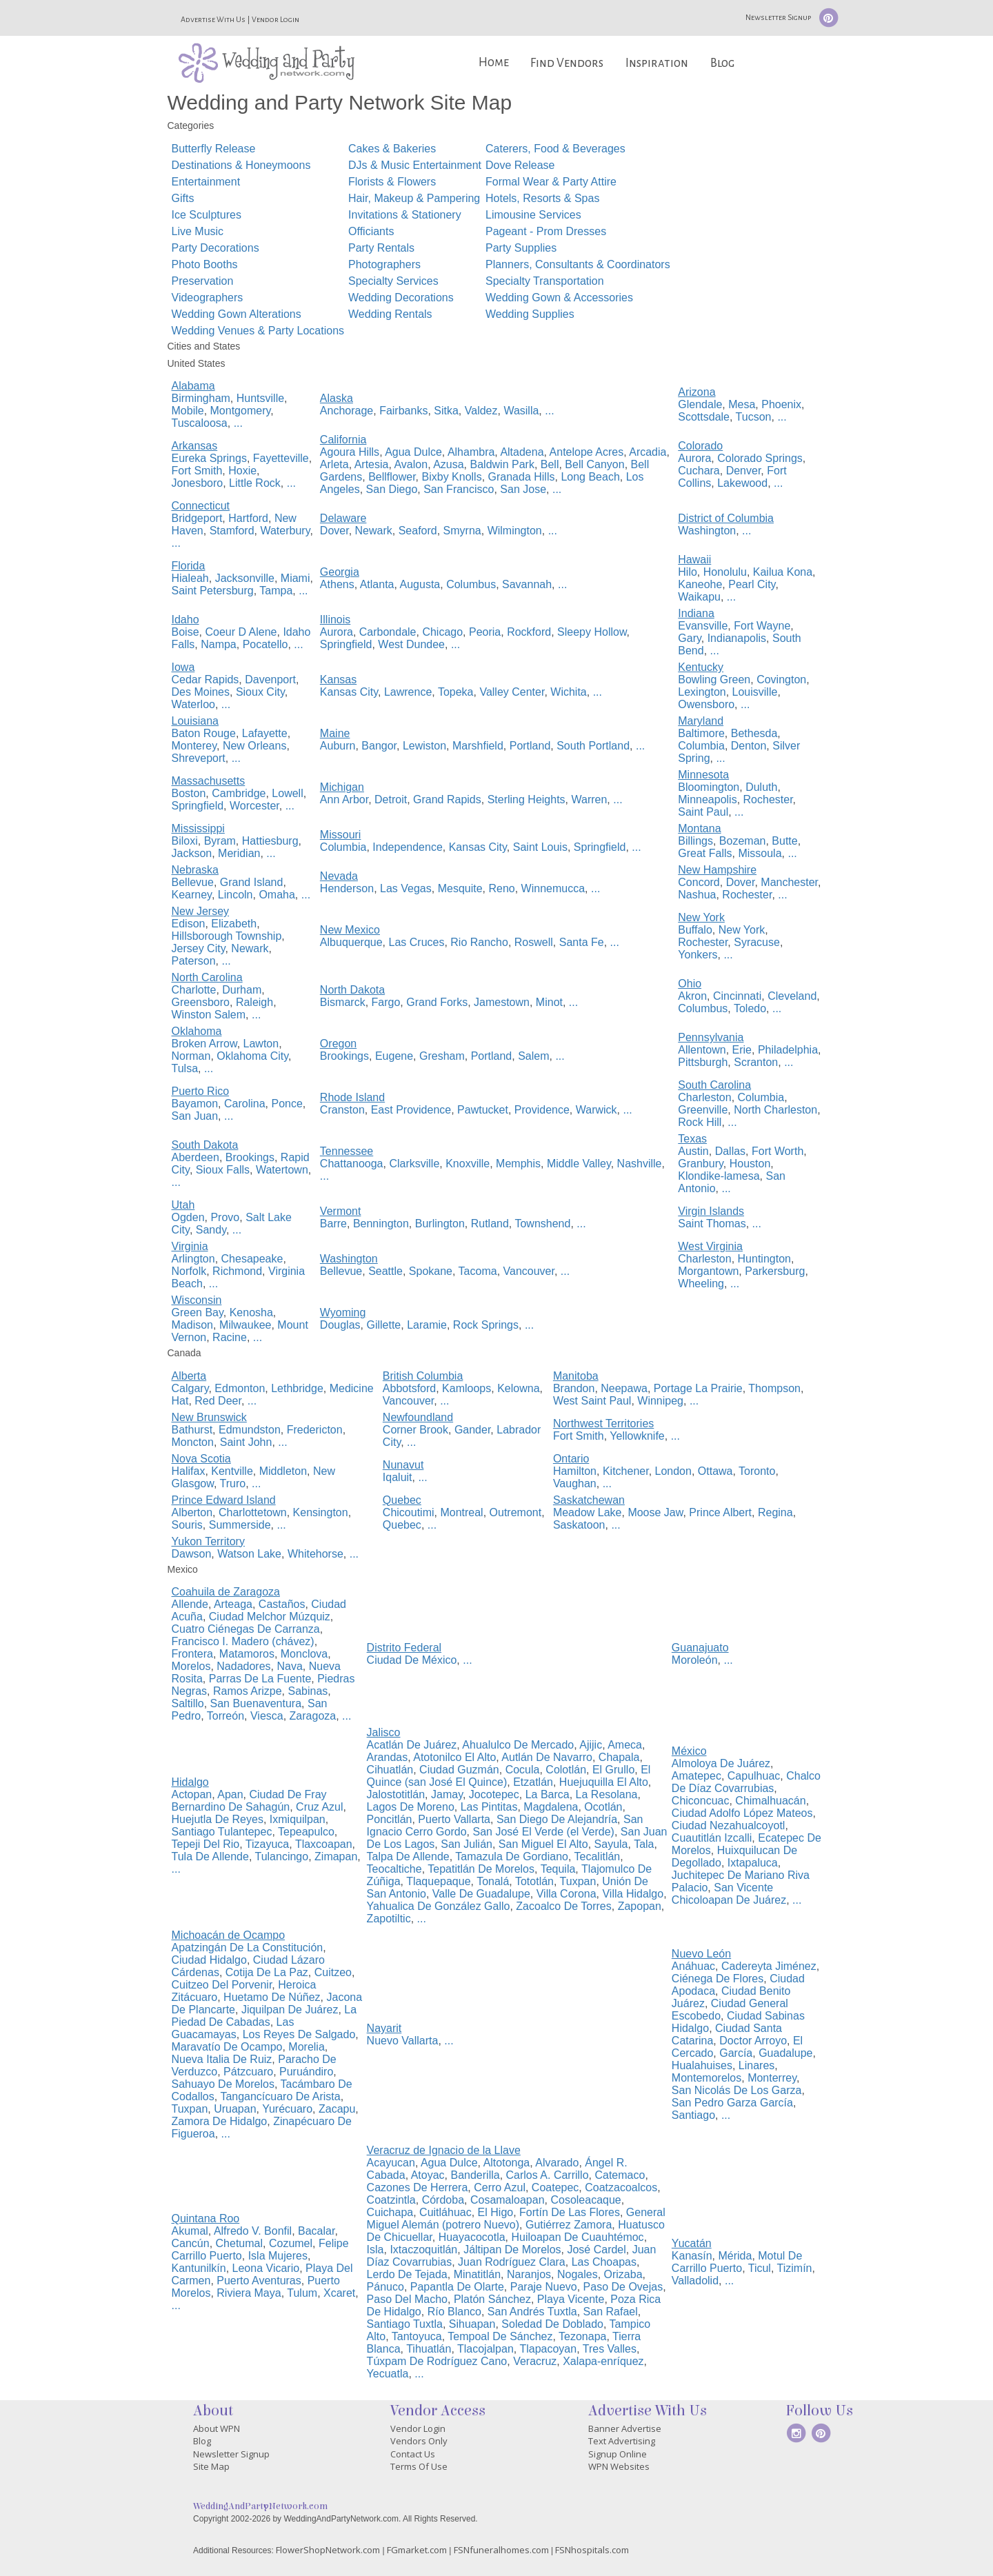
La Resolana (607, 1794)
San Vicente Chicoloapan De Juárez (729, 1894)
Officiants (371, 231)
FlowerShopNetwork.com (328, 2550)
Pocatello (265, 644)
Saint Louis (540, 847)
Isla (375, 2249)
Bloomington (708, 787)
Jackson (192, 853)
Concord (698, 882)
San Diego (392, 489)
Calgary (190, 1388)
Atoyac (428, 2175)
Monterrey (772, 2078)
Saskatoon (579, 1525)
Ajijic (590, 1745)
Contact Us (412, 2454)
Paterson (194, 961)
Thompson (774, 1388)
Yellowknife (637, 1436)
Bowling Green (714, 679)
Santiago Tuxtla (405, 2324)
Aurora (694, 458)
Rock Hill (699, 1122)
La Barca (547, 1794)
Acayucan (391, 2163)
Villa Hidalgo (632, 1894)
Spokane (430, 1271)
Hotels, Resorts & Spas (542, 198)
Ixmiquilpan (297, 1819)
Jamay (447, 1794)
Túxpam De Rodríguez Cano (437, 2361)
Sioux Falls (223, 1170)
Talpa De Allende (408, 1856)
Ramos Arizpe (247, 1691)
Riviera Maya (249, 2293)
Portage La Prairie (698, 1388)
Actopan (192, 1794)
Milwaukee (245, 1325)
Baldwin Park (502, 464)
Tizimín (794, 2268)
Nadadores (243, 1666)
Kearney (192, 894)
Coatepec (555, 2187)
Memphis (518, 1163)
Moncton (193, 1442)
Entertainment (206, 182)
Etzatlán (533, 1782)
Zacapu (337, 2109)
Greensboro (201, 1002)
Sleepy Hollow (592, 632)
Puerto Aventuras (259, 2280)
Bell (550, 464)
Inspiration (656, 63)
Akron (692, 996)
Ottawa (715, 1471)
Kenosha (251, 1312)
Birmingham (201, 398)
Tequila (558, 1869)
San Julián (466, 1844)
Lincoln (235, 894)
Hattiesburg (270, 841)
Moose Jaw (655, 1512)
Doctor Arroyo (753, 2040)
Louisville (755, 692)
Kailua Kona (782, 572)
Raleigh (254, 1002)
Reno (501, 888)
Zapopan (639, 1906)
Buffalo (695, 930)
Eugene (394, 1056)
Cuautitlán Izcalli (712, 1838)
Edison (188, 923)
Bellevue (193, 882)
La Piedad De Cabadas (264, 2016)
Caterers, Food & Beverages (555, 148)
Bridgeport (197, 518)
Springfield (346, 644)
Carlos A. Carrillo (547, 2175)
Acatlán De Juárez (412, 1745)
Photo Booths (205, 264)
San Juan (195, 1116)
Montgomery (240, 410)
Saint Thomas (711, 1223)
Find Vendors (566, 63)
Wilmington (515, 530)
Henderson (347, 888)
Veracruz (534, 2361)
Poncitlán (389, 1819)
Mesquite (460, 888)
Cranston (342, 1110)
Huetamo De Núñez (272, 1997)
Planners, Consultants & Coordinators (577, 264)
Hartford (248, 518)
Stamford (232, 530)
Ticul (759, 2268)
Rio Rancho (479, 942)
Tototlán (534, 1881)
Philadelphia (788, 1050)
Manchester (789, 882)
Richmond (237, 1271)
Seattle (385, 1271)
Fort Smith (197, 470)
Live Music (198, 231)
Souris (187, 1525)
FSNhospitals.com (592, 2550)
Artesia (371, 464)
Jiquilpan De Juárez (290, 2009)
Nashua (697, 894)
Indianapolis (737, 638)
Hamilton (574, 1471)
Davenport (270, 679)
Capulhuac (754, 1776)
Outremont (516, 1512)
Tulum (302, 2293)
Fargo (386, 1002)
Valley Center (511, 692)
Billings (695, 841)
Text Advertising (621, 2441)
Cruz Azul (319, 1807)
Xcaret (339, 2293)
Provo (224, 1217)
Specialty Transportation (544, 281)
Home (494, 62)
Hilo (687, 572)
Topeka (456, 692)
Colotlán (565, 1769)
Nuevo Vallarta (403, 2040)
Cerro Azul (499, 2187)
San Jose (523, 489)
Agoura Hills (349, 452)
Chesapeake (252, 1259)
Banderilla (474, 2175)
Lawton (261, 1043)
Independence (407, 847)
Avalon (411, 464)
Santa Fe (581, 942)
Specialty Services (393, 281)
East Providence (411, 1110)
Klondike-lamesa (718, 1176)
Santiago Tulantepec (222, 1832)
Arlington (193, 1259)
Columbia (701, 746)
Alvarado (557, 2163)
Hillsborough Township (227, 936)
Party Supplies (520, 248)
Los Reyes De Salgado (299, 2034)
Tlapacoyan (547, 2349)
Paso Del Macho (407, 2299)
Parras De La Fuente (260, 1678)
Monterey (194, 746)
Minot (549, 1002)
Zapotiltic (389, 1918)
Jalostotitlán (396, 1794)
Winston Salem (209, 1014)
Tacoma (478, 1271)
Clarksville (414, 1163)
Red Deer (217, 1401)
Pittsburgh (703, 1062)
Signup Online (617, 2454)
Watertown (282, 1170)
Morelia (306, 2047)
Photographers (384, 264)
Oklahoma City (252, 1056)
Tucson (754, 417)
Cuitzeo (333, 1972)
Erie (742, 1050)
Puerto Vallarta (454, 1819)
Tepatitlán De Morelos (481, 1869)
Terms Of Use (419, 2466)
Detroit (390, 799)
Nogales (577, 2274)
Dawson (192, 1554)
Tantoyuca (417, 2336)
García (735, 2053)
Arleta (334, 464)
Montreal (461, 1512)
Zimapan (335, 1856)
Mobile (188, 410)
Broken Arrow (204, 1043)
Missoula (759, 853)
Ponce (286, 1103)
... (238, 423)
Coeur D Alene (241, 632)
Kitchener (626, 1471)
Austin (693, 1151)
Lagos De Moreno (410, 1807)
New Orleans (254, 746)
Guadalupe (785, 2053)
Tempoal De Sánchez (500, 2336)
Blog (722, 63)
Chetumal (239, 2243)
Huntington (764, 1259)
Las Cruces (417, 942)
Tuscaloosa (200, 423)
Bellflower (391, 477)
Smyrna (462, 530)
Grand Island (251, 882)
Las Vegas (406, 888)
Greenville (703, 1110)
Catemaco (619, 2175)
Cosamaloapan (507, 2200)
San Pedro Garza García (732, 2103)
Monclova (304, 1654)
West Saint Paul (592, 1401)
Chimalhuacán (770, 1801)
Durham (241, 990)
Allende (190, 1604)
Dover (334, 530)
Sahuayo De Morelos (223, 2084)
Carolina (244, 1103)
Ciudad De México (412, 1660)
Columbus (471, 584)
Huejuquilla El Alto (603, 1782)
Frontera (192, 1654)
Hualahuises (702, 2065)
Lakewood (742, 483)
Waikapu (699, 597)
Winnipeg (660, 1401)
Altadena (521, 452)
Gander (472, 1430)
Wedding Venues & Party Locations (258, 330)
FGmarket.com (417, 2550)
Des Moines (201, 692)
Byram (220, 841)
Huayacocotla (472, 2237)
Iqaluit (397, 1477)
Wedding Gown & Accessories (559, 297)
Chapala (619, 1757)
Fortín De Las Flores (569, 2212)
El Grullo (613, 1769)
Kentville (231, 1471)
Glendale (700, 404)
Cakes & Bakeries (392, 148)
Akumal (190, 2231)
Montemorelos (706, 2078)
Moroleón (695, 1660)
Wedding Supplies (529, 314)
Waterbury (285, 530)
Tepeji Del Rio (206, 1844)
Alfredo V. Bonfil (253, 2231)
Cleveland (792, 996)
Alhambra (471, 452)
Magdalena (550, 1807)
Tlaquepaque (438, 1881)
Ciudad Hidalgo (209, 1960)
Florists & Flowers (392, 182)
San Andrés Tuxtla (532, 2311)
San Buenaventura (256, 1703)
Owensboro (706, 704)
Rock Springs (486, 1325)
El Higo (496, 2212)
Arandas (387, 1757)
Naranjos (529, 2274)
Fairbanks (403, 410)
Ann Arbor (344, 799)
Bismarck (342, 1002)
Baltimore (701, 733)
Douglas (340, 1325)
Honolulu (725, 572)
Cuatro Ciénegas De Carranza (246, 1629)
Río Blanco (454, 2311)
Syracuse (757, 942)
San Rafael (610, 2311)
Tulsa (185, 1068)
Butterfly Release (214, 148)
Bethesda (754, 733)
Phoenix (781, 404)
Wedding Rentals (390, 314)
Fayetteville (281, 458)
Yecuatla (388, 2373)
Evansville (703, 626)
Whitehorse (315, 1554)
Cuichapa (390, 2212)
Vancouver (528, 1271)
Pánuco (385, 2287)
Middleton (283, 1471)
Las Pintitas (489, 1807)
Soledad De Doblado (552, 2324)
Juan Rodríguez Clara (511, 2262)
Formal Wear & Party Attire (550, 182)
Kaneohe (700, 584)
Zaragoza (313, 1716)
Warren (590, 799)
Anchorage (346, 410)
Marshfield (477, 746)
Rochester (768, 799)
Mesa (741, 404)
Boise (185, 632)
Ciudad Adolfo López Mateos (742, 1813)
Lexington (701, 692)
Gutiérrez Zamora (568, 2225)
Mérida (735, 2256)
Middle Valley (579, 1163)
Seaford (418, 530)
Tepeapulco (306, 1832)
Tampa (275, 590)
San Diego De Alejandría (556, 1819)
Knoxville (467, 1163)
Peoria (485, 632)
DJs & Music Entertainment (414, 165)
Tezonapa (582, 2336)
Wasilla (521, 410)
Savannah (527, 584)
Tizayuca (267, 1844)
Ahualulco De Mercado (518, 1745)
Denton (749, 746)
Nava (289, 1666)
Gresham (442, 1056)
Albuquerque (351, 942)
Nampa (219, 644)
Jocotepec (494, 1794)
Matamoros (246, 1654)
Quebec (402, 1525)
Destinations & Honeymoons (241, 165)
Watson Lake (249, 1554)
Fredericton (315, 1430)
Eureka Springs (209, 458)
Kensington (320, 1512)
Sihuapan (472, 2324)
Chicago (442, 632)
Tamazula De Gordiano (511, 1856)
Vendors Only (419, 2441)
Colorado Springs (760, 458)
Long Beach (590, 477)
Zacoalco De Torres (563, 1906)
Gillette (383, 1325)
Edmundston (250, 1430)
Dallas (730, 1151)
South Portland (593, 746)
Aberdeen (195, 1157)
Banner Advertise (624, 2428)
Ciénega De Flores (717, 1978)
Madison (192, 1325)
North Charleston (775, 1110)
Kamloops (466, 1388)
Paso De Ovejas (623, 2287)
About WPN (216, 2428)
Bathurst (192, 1430)
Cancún (191, 2243)
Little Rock (255, 483)
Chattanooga (351, 1163)
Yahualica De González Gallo (438, 1906)
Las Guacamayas (233, 2028)
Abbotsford (409, 1388)
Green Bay (197, 1312)
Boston (189, 793)
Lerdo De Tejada (407, 2274)
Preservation (203, 281)
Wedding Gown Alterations (236, 314)
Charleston (704, 1097)
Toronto (757, 1471)
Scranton (756, 1062)
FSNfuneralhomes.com (501, 2550)
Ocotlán (603, 1807)
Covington (781, 679)
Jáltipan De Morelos (512, 2249)
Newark (373, 530)
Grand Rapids (447, 799)
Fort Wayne (762, 626)
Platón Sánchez (492, 2299)
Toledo (750, 1008)
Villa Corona (566, 1894)
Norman (191, 1056)
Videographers (207, 297)
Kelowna (518, 1388)
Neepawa (624, 1388)
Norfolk (189, 1271)
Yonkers (697, 954)
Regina (775, 1512)
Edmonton (239, 1388)
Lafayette (265, 733)
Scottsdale (704, 417)
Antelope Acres (587, 452)
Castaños (282, 1604)
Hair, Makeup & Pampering (414, 198)
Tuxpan (578, 1881)
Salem (533, 1056)
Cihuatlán (390, 1769)
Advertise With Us (213, 19)
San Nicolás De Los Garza (737, 2090)
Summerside (240, 1525)
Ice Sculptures (206, 215)
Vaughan (574, 1483)
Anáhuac (693, 1966)
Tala (644, 1844)
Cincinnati (737, 996)
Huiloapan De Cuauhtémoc (578, 2237)
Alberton (192, 1512)
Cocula (522, 1769)
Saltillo (188, 1703)
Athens (337, 584)
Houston (750, 1163)
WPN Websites (619, 2466)
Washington (707, 530)
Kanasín (692, 2256)
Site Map (211, 2466)
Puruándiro (306, 2071)
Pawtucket (482, 1110)
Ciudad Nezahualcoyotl (728, 1825)
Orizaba (623, 2274)
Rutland (490, 1223)
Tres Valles (609, 2349)
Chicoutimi (408, 1512)
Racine (229, 1337)
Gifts (183, 198)
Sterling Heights (526, 799)
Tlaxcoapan (323, 1844)
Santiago (693, 2115)
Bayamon (195, 1103)
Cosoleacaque (585, 2200)
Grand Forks (437, 1002)
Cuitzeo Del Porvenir (222, 1985)
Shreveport (198, 758)
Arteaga (233, 1604)
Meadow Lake (587, 1512)
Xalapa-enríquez (603, 2361)
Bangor (379, 746)
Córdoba (443, 2200)
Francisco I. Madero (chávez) (243, 1641)
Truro (232, 1483)
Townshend (542, 1223)
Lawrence (408, 692)
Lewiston (424, 746)
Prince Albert (720, 1512)
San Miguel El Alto (543, 1844)
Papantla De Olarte (457, 2287)
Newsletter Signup (778, 17)
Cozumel (290, 2243)
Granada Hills (521, 477)
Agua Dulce (413, 452)
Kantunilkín (199, 2268)
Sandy (211, 1230)
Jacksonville (244, 578)
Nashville (639, 1163)
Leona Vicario (266, 2268)
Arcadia (647, 452)
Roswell (533, 942)
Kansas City (349, 692)
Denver (743, 470)
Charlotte (194, 990)
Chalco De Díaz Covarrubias (746, 1782)
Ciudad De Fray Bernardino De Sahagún (249, 1801)
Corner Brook (415, 1430)
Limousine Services (533, 215)
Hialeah (190, 578)
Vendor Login (275, 19)
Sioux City (260, 692)
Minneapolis (707, 799)
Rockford (529, 632)
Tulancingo (281, 1856)
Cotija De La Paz (266, 1972)
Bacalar (316, 2231)
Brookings (344, 1056)
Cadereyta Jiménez (768, 1966)
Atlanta (377, 584)
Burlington (440, 1223)
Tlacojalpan (485, 2349)
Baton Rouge (204, 733)
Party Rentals (381, 248)
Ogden (188, 1217)
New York (742, 930)
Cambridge (238, 793)
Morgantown (708, 1271)
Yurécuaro (287, 2109)
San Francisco (458, 489)
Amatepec (696, 1776)
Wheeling (701, 1283)
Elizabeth (234, 923)
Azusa (448, 464)
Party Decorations (215, 248)
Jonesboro (197, 483)
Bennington (381, 1223)
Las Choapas (604, 2262)
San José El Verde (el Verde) (543, 1832)
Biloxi (185, 841)
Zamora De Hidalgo (220, 2121)
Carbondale (388, 632)
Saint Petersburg (213, 590)
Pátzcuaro (248, 2071)
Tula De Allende (210, 1856)
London (673, 1471)
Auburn (338, 746)
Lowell (287, 793)
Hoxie (242, 470)
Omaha (276, 894)
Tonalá (493, 1881)
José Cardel (596, 2249)
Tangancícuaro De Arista (280, 2096)
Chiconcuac (701, 1801)
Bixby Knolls (452, 477)
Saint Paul (703, 812)
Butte (784, 841)
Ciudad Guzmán (459, 1769)
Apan (230, 1794)
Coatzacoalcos (621, 2187)
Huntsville (260, 398)
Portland (530, 746)
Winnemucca (553, 888)
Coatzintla (391, 2200)
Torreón (225, 1716)
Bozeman (742, 841)
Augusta (420, 584)
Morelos (191, 1666)
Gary (689, 638)
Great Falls (705, 853)
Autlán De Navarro (546, 1757)
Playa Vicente (571, 2299)
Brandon (574, 1388)
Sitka (446, 410)
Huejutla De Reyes (217, 1819)
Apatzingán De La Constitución (247, 1947)
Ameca (625, 1745)
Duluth (761, 787)
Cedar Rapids (205, 679)
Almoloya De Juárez (721, 1763)
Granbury (700, 1163)
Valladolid (695, 2280)
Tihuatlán (428, 2349)
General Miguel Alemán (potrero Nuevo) (516, 2218)
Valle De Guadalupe (481, 1894)
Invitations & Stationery (404, 215)
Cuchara (698, 470)
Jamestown (502, 1002)
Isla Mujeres (278, 2256)
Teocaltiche (394, 1869)
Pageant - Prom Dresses (545, 231)
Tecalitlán (597, 1856)
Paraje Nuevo (543, 2287)
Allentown (701, 1050)
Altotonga (506, 2163)
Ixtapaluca (753, 1863)
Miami (295, 578)
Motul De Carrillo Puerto (737, 2262)
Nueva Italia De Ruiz (222, 2059)
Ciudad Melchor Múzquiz (269, 1616)
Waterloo (193, 704)
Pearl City (751, 584)
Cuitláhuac (445, 2212)
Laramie (427, 1325)
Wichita (568, 692)
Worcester (254, 806)
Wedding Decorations (401, 297)
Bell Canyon (594, 464)
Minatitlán (477, 2274)
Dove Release (520, 165)
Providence (542, 1110)
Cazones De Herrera (417, 2187)
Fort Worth (777, 1151)
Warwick (596, 1110)
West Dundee (411, 644)
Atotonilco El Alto (454, 1757)
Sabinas (308, 1691)
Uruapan (235, 2109)
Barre (333, 1223)
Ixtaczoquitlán (423, 2249)
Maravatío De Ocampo (227, 2047)
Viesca (266, 1716)
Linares (756, 2065)
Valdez (481, 410)
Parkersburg (775, 1271)
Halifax (188, 1471)
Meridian (239, 853)
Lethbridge (297, 1388)
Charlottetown (253, 1512)
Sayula (611, 1844)
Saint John (246, 1442)
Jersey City (198, 948)
